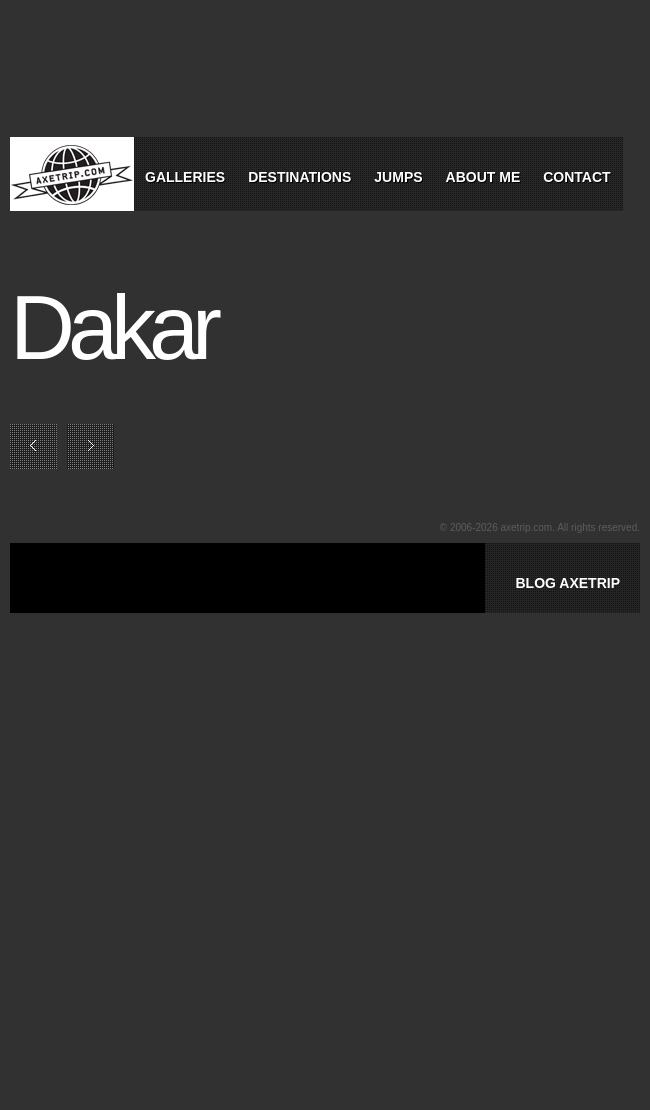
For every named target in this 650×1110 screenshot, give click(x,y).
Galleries (185, 177)
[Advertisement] (294, 601)
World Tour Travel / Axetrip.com (72, 174)
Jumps (398, 177)
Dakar (112, 328)
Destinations (299, 177)
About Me (483, 177)
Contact (576, 177)
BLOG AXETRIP (567, 583)
